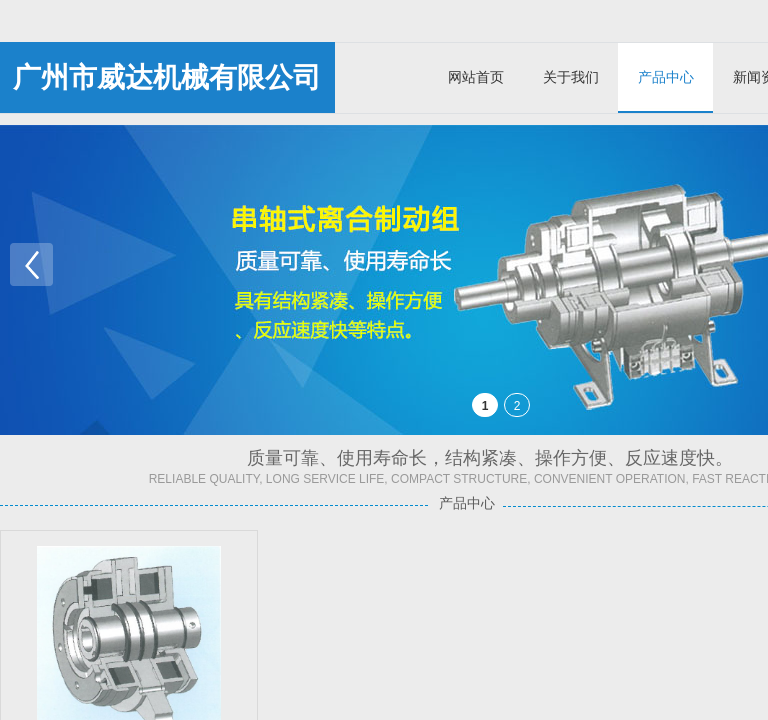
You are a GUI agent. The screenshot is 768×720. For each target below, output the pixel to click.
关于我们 (571, 77)
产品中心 (666, 77)
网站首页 (476, 77)
